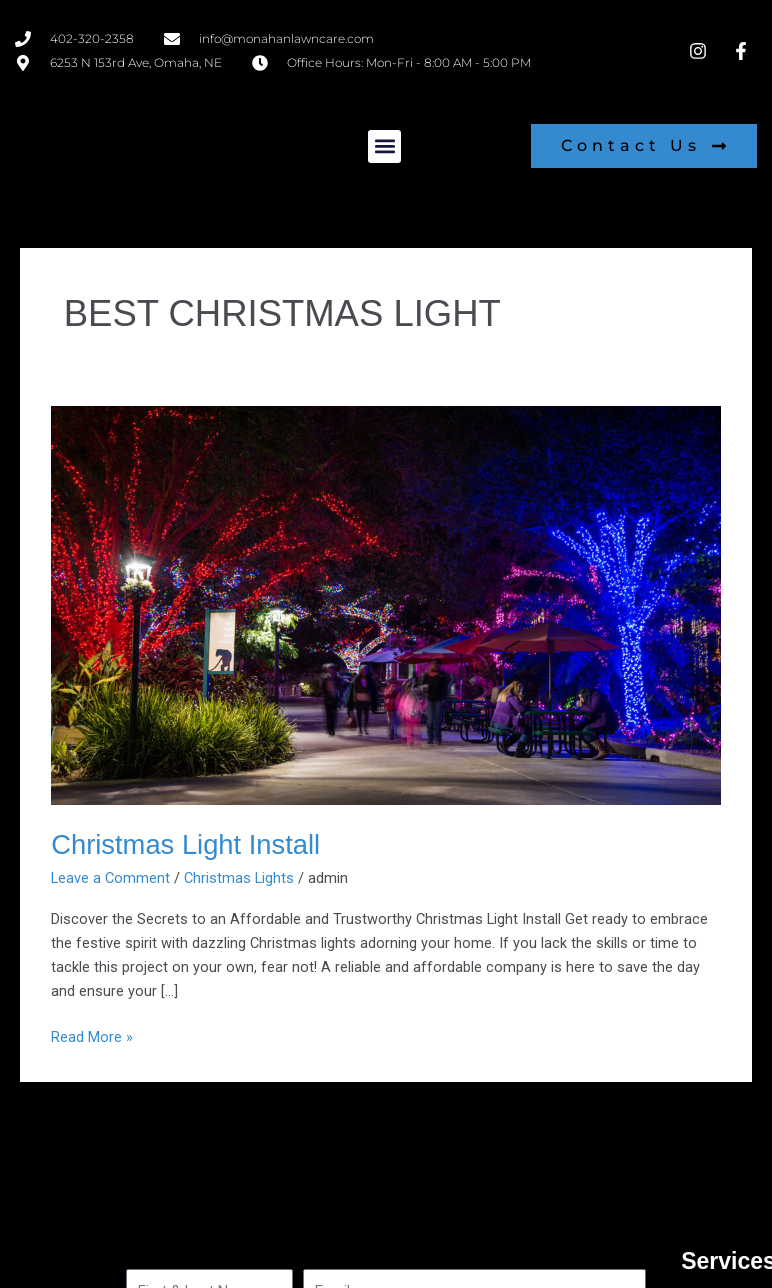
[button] (384, 146)
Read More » (92, 1035)
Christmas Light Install (185, 844)
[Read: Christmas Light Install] (386, 604)
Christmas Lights (239, 878)
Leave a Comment (110, 878)
